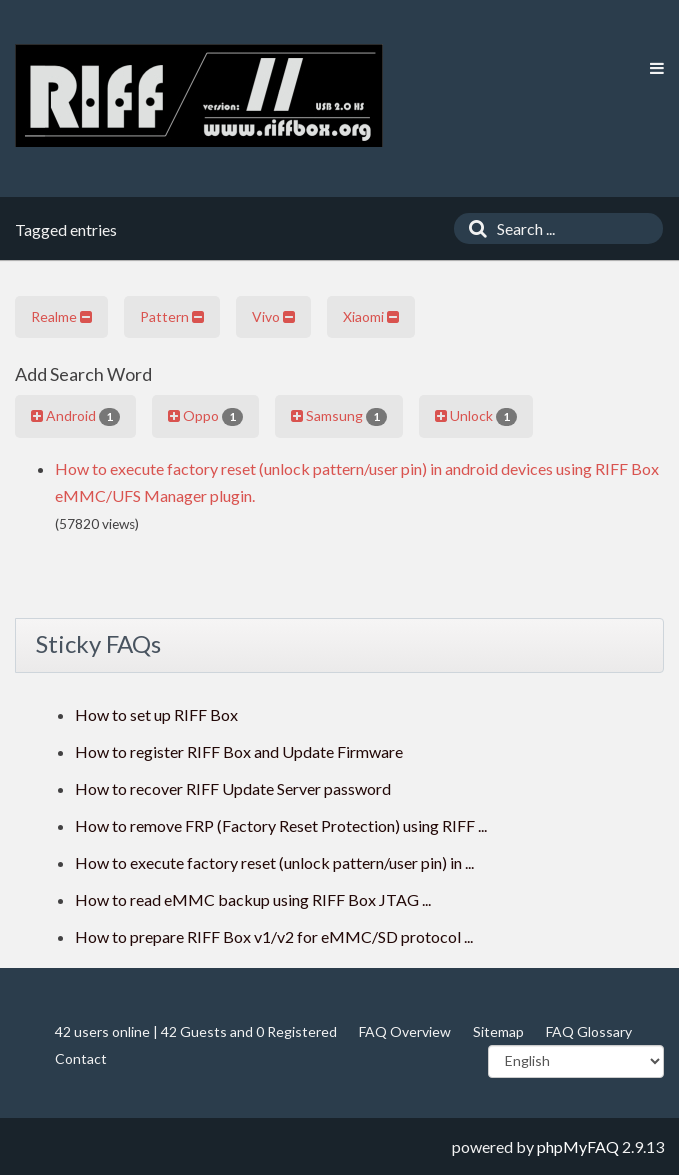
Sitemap (498, 1031)
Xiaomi (371, 316)
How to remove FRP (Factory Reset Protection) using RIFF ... (281, 825)
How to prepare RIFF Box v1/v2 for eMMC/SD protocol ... (274, 936)
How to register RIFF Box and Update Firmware (239, 751)
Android (75, 416)
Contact (81, 1058)
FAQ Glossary (589, 1031)
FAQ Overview (405, 1031)
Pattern (172, 316)
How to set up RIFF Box (156, 714)
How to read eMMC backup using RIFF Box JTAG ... (253, 899)
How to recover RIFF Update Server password (233, 788)
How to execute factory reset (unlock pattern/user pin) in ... (274, 862)
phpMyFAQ (578, 1146)
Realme (61, 316)
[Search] (473, 228)
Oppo (205, 416)
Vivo (273, 316)
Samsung (339, 416)
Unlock (476, 416)
